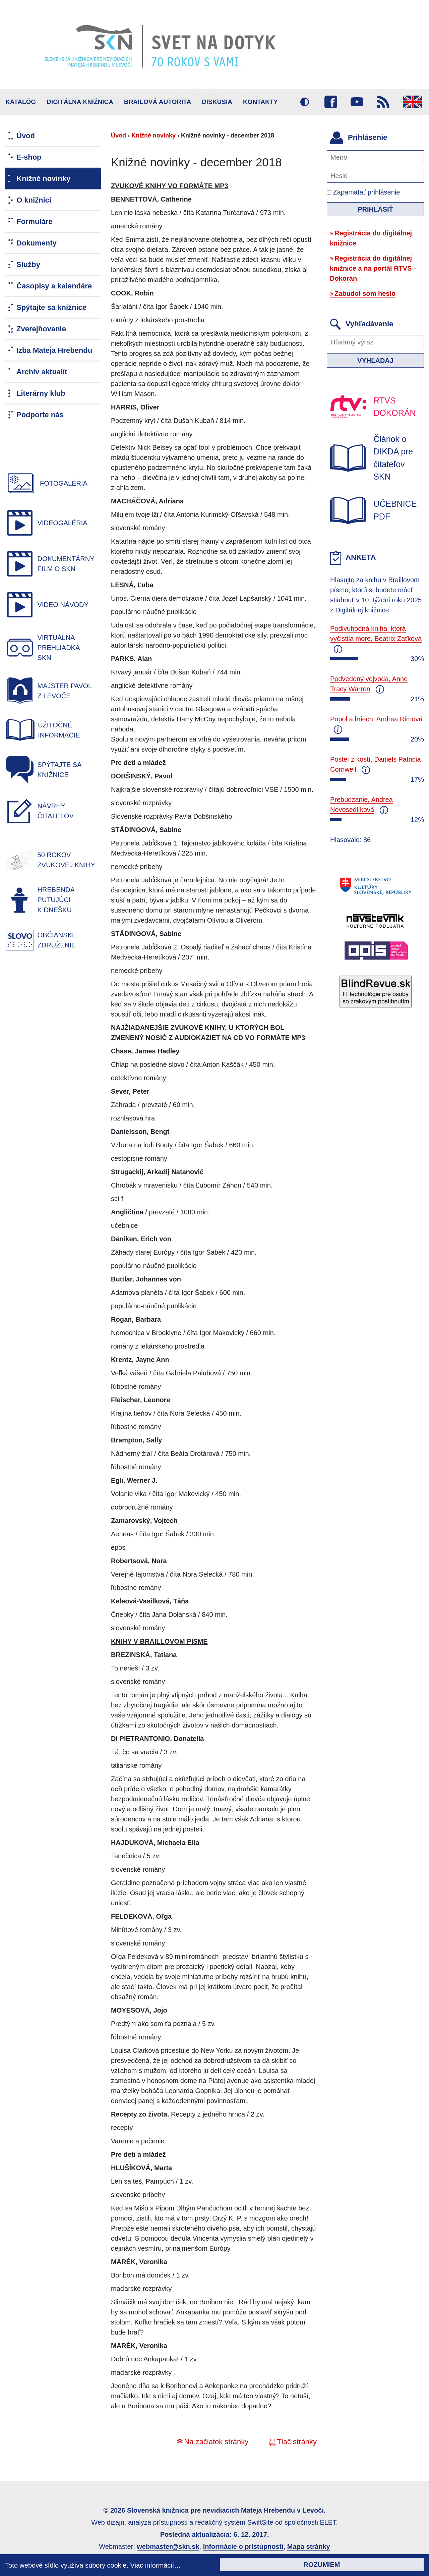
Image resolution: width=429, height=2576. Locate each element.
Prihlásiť (375, 209)
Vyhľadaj (375, 360)
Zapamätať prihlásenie (363, 192)
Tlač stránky (297, 2441)
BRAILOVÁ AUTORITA (157, 101)
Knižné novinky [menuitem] (43, 178)
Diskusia (217, 101)
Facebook (331, 102)
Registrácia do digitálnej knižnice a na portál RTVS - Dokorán (373, 268)
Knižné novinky (153, 135)
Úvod (118, 135)
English (412, 102)
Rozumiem (322, 2564)
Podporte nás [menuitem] (40, 414)
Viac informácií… (155, 2565)
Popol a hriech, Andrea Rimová (376, 719)
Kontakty (260, 101)
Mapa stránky (308, 2546)
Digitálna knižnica (80, 101)
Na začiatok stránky (216, 2441)
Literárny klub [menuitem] (40, 393)
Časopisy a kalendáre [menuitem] (54, 286)
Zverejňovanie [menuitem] (41, 329)
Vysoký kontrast (305, 102)
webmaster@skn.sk (168, 2546)
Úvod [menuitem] (25, 135)
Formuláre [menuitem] (34, 221)
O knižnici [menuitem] (33, 200)
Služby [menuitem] (28, 264)
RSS (383, 102)
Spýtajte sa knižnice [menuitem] (51, 307)
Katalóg (20, 101)
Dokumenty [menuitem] (36, 243)
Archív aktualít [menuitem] (41, 372)
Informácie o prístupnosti (243, 2546)
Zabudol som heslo (364, 293)
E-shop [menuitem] (29, 157)
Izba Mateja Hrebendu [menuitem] (54, 350)
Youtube (357, 102)
